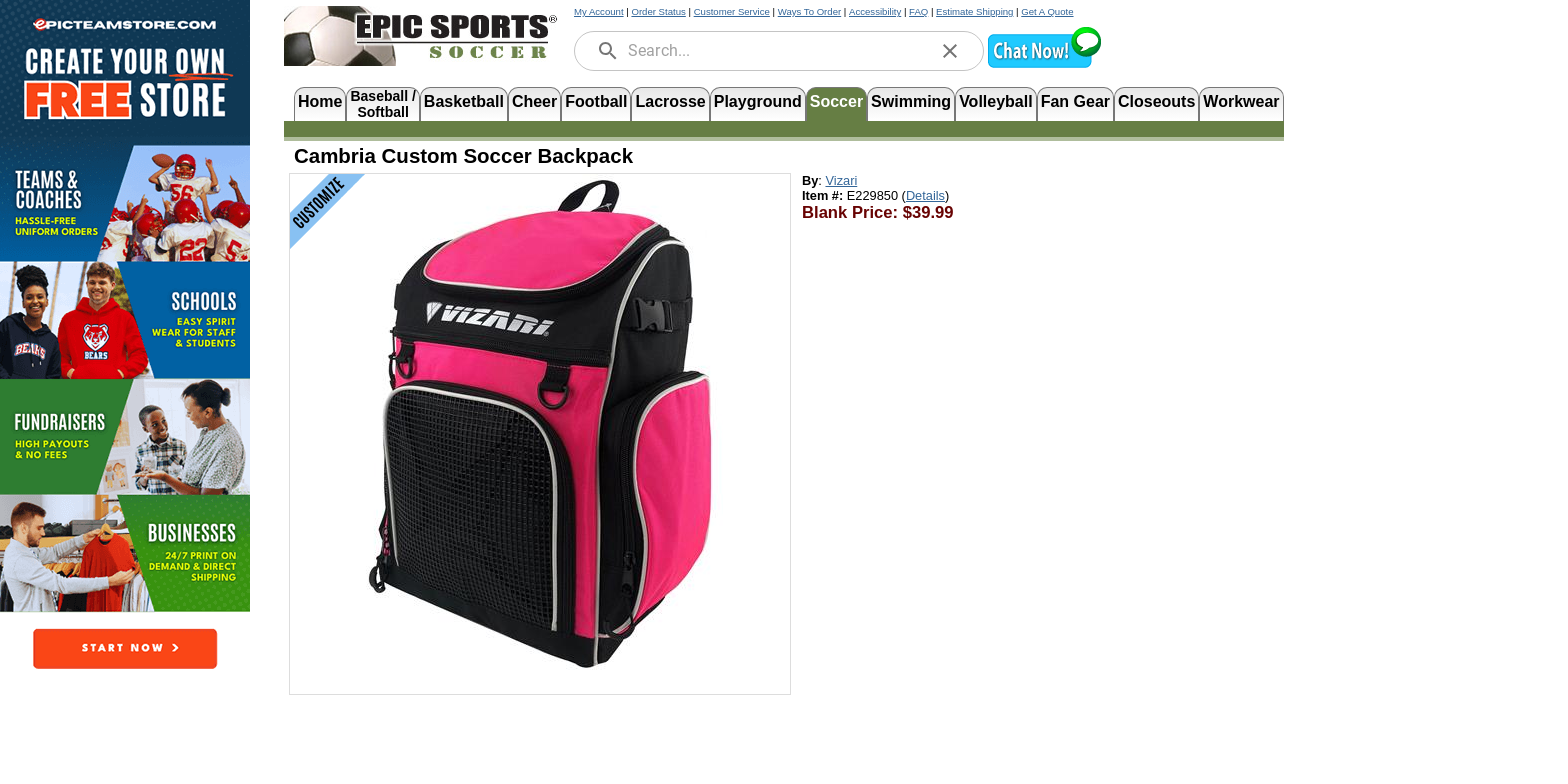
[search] (608, 51)
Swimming (911, 101)
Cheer (534, 101)
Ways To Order (809, 11)
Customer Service (732, 11)
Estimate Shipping (974, 11)
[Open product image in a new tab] (540, 424)
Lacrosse (670, 101)
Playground (758, 101)
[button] (1044, 65)
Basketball (464, 101)
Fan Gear (1075, 101)
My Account (599, 11)
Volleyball (996, 101)
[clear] (950, 51)
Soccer (836, 101)
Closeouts (1156, 101)
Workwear (1241, 101)
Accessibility (875, 11)
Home (320, 101)
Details (925, 195)
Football (596, 101)
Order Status (658, 11)
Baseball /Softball (382, 102)
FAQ (918, 11)
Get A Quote (1047, 11)
